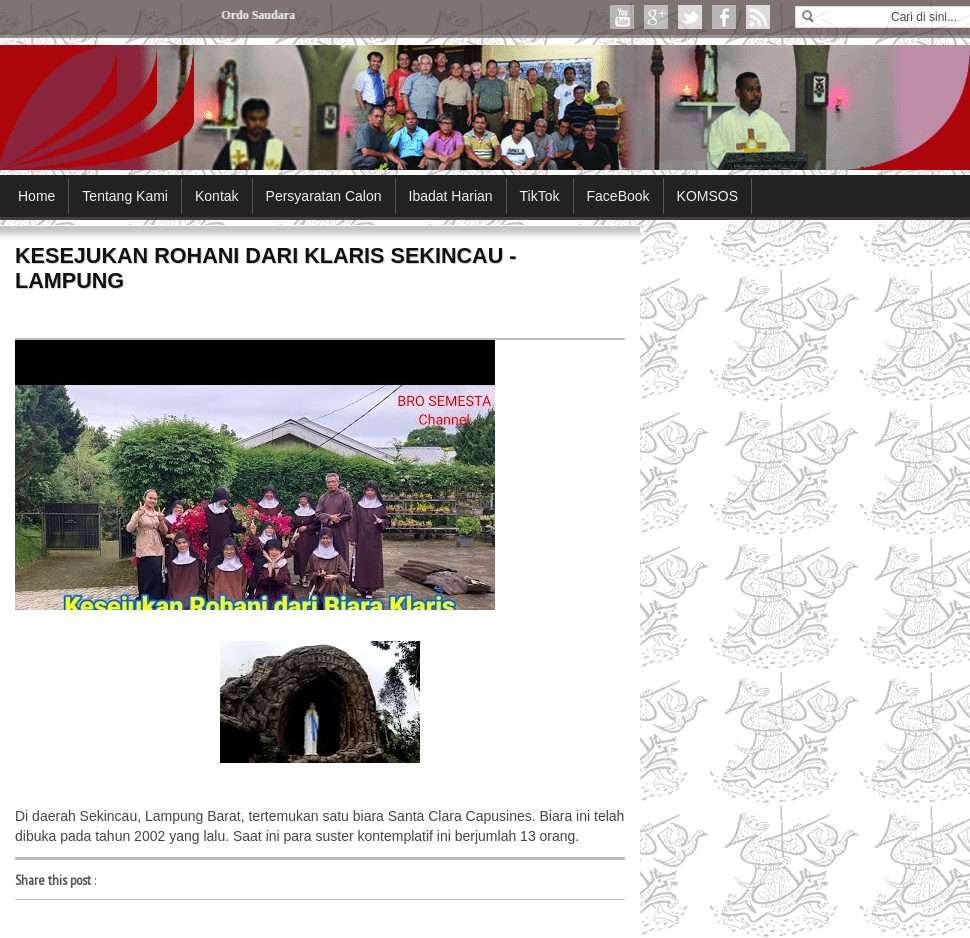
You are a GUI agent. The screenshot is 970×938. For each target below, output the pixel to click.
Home (36, 196)
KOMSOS (707, 196)
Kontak (217, 196)
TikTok (540, 196)
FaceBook (618, 196)
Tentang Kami (125, 196)
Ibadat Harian (451, 196)
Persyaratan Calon (324, 196)
